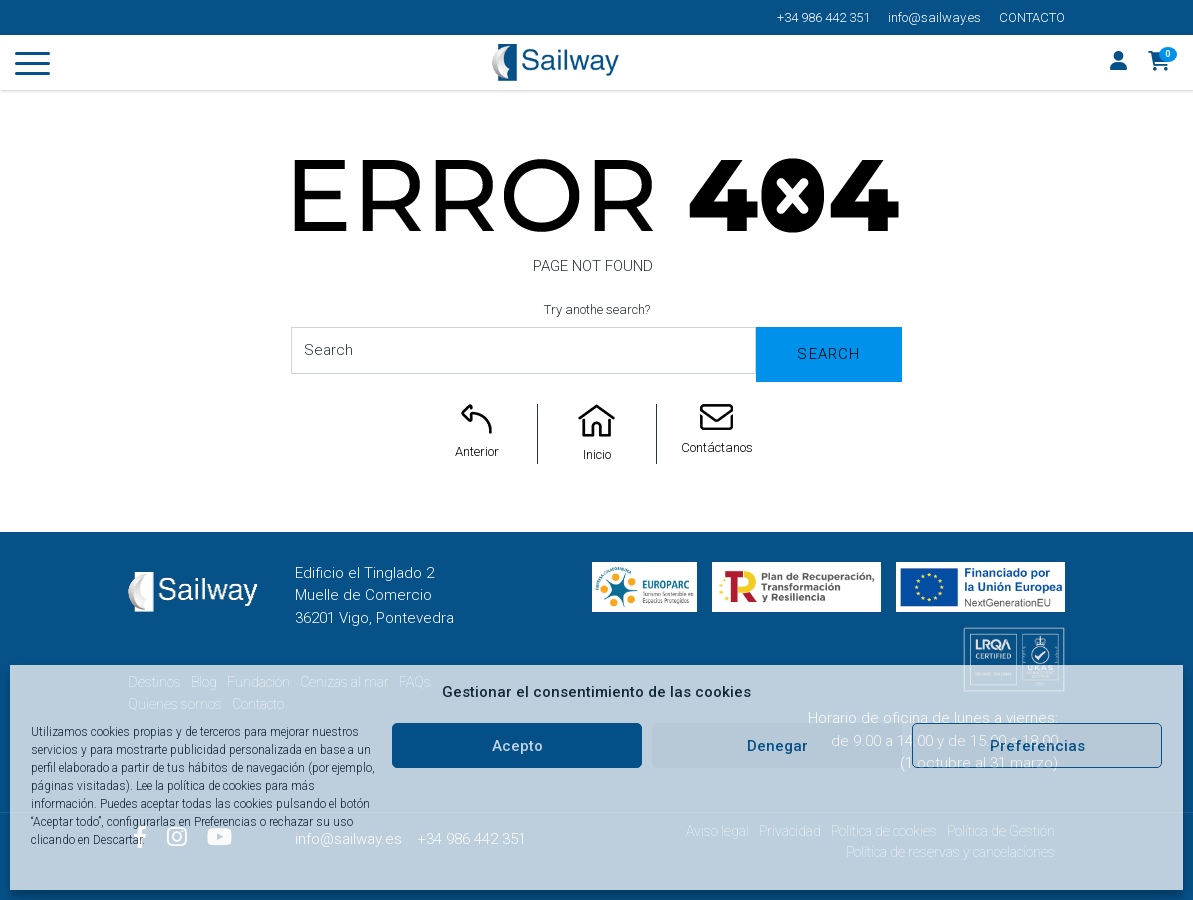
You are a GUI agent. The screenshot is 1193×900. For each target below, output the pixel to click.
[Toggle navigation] (32, 67)
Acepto (517, 746)
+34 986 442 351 (823, 17)
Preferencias (1037, 746)
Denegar (777, 746)
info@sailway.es (934, 17)
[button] (1159, 63)
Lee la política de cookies (199, 786)
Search (828, 354)
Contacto (1032, 17)
